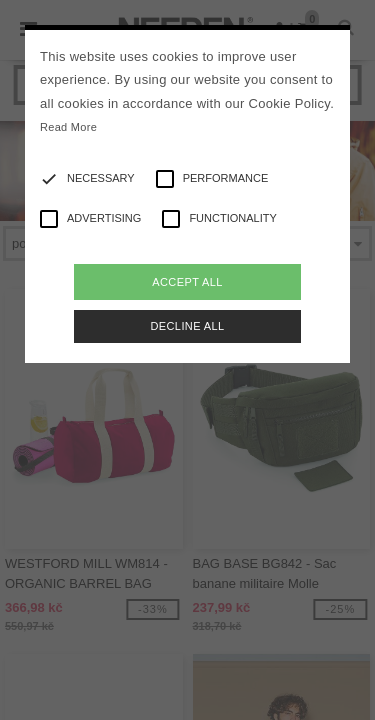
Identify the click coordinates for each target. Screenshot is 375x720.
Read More (68, 127)
